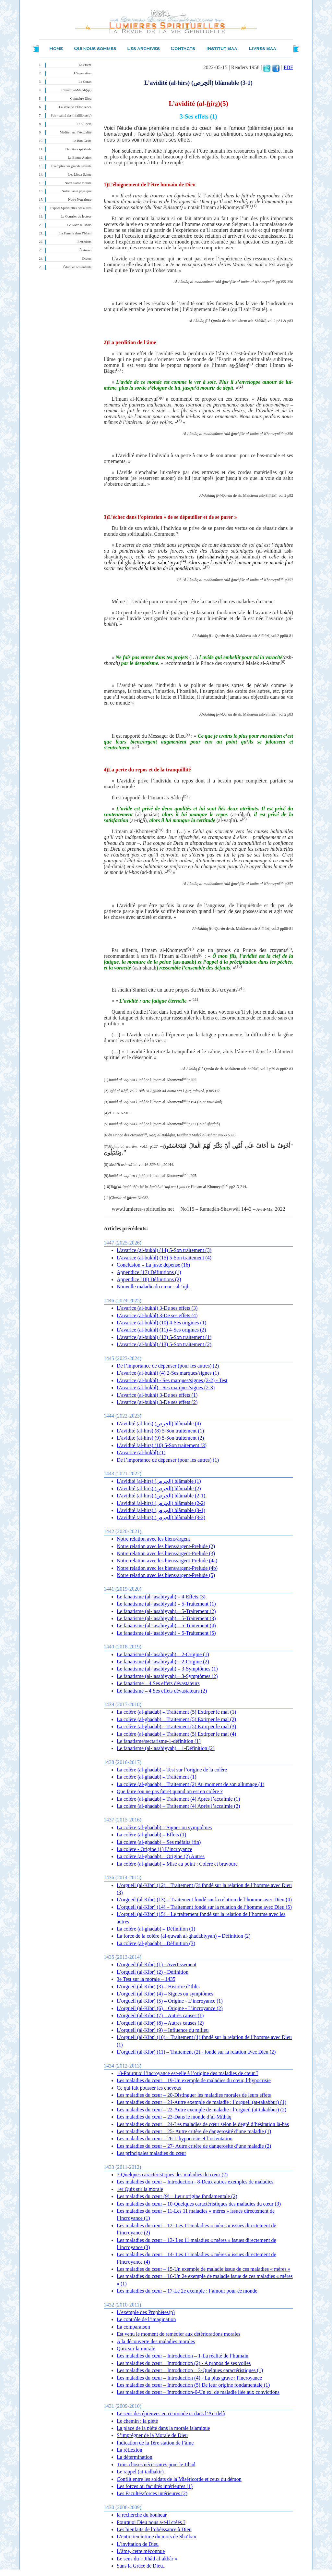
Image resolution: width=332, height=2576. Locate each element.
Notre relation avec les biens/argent (153, 1539)
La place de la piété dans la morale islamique (163, 2428)
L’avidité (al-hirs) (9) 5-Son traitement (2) (160, 1438)
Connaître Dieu (80, 98)
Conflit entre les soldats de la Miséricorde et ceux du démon (179, 2479)
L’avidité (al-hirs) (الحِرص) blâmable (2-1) (161, 1495)
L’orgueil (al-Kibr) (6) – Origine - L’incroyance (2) (170, 2008)
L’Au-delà (84, 124)
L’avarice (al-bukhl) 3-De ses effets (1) (157, 1395)
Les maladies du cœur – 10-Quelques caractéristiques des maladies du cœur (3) (199, 2204)
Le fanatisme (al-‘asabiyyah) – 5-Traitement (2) (166, 1611)
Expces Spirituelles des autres (70, 208)
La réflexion (129, 2450)
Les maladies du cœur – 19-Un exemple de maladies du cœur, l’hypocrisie (194, 2080)
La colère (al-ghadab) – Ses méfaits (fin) (159, 1842)
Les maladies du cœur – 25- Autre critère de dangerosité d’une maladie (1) (194, 2131)
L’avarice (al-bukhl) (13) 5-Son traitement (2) (164, 1344)
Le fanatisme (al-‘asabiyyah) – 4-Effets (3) (161, 1596)
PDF (288, 67)
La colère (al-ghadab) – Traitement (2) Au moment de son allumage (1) (190, 1784)
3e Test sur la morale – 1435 (146, 1979)
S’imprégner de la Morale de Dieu (152, 2435)
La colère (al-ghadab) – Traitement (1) (156, 1777)
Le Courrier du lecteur (76, 216)
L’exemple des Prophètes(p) (146, 2312)
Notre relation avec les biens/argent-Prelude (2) (166, 1546)
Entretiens (84, 242)
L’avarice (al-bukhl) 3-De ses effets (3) (157, 1308)
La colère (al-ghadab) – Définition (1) (156, 1929)
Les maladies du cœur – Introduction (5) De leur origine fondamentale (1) (193, 2385)
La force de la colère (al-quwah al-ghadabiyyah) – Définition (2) (184, 1936)
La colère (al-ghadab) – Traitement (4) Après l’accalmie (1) (178, 1799)
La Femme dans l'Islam (75, 233)
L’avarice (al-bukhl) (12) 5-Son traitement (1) (164, 1337)
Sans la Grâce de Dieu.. (141, 2566)
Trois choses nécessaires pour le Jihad (156, 2464)
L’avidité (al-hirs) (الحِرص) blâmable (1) (159, 1481)
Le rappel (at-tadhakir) (140, 2471)
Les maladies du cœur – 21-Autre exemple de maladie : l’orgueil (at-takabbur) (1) (201, 2102)
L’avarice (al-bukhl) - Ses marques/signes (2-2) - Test (172, 1380)
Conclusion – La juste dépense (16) (153, 1265)
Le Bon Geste (81, 141)
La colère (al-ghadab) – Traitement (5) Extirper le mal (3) (176, 1726)
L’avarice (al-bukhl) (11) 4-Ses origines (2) (161, 1329)
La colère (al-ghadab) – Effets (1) (151, 1834)
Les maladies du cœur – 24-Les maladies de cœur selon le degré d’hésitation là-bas (203, 2124)
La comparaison (133, 2327)
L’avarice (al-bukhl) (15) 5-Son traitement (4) (164, 1257)
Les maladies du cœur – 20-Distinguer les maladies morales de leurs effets (194, 2095)
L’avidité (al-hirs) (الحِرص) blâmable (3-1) (161, 1510)
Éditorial (85, 250)
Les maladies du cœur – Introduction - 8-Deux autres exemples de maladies (195, 2181)
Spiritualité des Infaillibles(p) (71, 115)
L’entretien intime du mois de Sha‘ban (156, 2536)
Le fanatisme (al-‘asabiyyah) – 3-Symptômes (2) (167, 1676)
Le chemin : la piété (137, 2421)
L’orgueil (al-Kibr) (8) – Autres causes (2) (160, 2023)
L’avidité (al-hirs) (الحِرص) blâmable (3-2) (161, 1517)
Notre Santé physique (76, 191)
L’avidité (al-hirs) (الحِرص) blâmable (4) (159, 1423)
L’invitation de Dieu (138, 2544)
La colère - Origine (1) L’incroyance (154, 1849)
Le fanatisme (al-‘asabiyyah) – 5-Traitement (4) (166, 1625)
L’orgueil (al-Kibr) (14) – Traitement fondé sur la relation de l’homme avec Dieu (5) (204, 1907)
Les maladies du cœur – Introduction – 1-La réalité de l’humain (182, 2355)
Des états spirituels (78, 149)
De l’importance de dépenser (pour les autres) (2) (168, 1366)
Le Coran (84, 81)
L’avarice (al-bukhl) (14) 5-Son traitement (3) (164, 1250)
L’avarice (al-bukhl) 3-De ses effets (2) (157, 1402)
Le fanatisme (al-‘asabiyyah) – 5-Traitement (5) (166, 1633)
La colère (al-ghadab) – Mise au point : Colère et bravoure (177, 1864)
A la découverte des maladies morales (156, 2341)
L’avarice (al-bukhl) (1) (141, 1452)
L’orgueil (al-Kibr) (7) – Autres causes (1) (160, 2015)
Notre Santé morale (78, 183)
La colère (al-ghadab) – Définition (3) (156, 1943)
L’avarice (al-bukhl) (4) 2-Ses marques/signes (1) (168, 1373)
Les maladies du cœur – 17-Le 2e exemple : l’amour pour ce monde (187, 2291)
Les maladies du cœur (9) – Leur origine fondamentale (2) (177, 2196)
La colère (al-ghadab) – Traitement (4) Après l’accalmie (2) (178, 1806)
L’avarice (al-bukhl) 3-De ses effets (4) (157, 1315)
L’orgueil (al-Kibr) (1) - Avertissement (156, 1964)
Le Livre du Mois (79, 225)
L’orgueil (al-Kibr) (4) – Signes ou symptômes (165, 1993)
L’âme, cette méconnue (141, 2551)
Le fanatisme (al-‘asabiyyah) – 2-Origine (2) (163, 1661)
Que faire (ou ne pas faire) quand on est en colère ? (170, 1791)
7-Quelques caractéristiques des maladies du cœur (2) (172, 2174)
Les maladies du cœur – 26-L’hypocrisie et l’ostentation (174, 2138)
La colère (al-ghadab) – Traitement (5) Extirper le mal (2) (176, 1719)
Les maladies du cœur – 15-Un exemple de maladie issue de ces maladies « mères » (203, 2269)
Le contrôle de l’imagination (146, 2319)
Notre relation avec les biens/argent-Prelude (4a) (167, 1560)
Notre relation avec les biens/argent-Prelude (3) (166, 1553)
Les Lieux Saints (79, 174)
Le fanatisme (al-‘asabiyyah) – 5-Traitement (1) (166, 1604)
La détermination (134, 2457)
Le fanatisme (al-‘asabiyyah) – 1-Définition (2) (166, 1748)
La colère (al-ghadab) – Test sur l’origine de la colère (172, 1769)
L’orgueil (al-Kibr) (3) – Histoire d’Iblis (158, 1986)
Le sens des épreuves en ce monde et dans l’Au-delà (171, 2413)
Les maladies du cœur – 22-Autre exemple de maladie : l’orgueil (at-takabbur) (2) (201, 2109)
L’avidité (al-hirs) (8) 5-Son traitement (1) (160, 1430)
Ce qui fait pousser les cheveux (149, 2088)
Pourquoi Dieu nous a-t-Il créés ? (151, 2522)
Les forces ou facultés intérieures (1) (155, 2486)
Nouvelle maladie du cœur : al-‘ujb (153, 1286)
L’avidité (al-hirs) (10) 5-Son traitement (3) (162, 1445)
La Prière (85, 65)
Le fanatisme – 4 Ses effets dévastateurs (158, 1683)
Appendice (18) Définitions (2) (149, 1279)
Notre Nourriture (79, 199)
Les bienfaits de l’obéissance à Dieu (154, 2529)
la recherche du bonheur (142, 2515)
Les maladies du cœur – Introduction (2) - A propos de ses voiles (184, 2363)
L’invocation (82, 73)
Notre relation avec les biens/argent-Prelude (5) (166, 1575)
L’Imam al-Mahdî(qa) (76, 90)
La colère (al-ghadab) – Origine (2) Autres (161, 1856)
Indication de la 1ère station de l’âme (155, 2442)
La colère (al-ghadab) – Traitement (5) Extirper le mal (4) (176, 1734)
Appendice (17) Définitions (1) (149, 1272)
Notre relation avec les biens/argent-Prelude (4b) (167, 1568)
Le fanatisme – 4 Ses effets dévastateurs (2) (162, 1691)
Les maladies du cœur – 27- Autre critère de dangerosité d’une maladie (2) (194, 2146)
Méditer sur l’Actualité (75, 132)
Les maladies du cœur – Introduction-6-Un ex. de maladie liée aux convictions (198, 2392)
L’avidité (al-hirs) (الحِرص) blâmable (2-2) (161, 1503)
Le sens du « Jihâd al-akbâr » (147, 2558)
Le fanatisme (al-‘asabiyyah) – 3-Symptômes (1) (167, 1668)
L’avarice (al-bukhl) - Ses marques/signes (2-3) (166, 1387)
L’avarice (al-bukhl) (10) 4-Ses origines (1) (161, 1322)
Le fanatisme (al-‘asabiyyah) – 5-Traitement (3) (166, 1618)
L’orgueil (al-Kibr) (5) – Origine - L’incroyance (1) (170, 2001)
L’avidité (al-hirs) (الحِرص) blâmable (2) (159, 1488)
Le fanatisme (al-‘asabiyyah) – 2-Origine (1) (163, 1654)
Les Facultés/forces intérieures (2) (152, 2493)
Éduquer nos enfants (77, 267)
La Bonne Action (79, 157)
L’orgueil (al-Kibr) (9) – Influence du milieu (162, 2030)
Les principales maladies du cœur (151, 2153)
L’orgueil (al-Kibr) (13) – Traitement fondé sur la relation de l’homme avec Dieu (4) (204, 1899)
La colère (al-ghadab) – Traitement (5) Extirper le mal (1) (176, 1712)
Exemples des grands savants (71, 166)
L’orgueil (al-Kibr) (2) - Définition (152, 1972)
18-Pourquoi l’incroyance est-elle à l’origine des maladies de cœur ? (187, 2073)
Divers (86, 258)
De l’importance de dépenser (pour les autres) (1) (168, 1460)
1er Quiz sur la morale (140, 2189)
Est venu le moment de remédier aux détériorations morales (178, 2334)
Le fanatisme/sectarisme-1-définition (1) (159, 1741)
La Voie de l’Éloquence (75, 107)
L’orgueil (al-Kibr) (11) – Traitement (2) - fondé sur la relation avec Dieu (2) (196, 2052)
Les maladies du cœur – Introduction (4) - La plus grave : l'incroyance (189, 2378)
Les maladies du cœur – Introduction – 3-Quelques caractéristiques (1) (190, 2370)
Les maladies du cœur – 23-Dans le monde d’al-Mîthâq (174, 2117)
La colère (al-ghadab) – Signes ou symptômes (164, 1827)
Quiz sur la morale (136, 2348)
